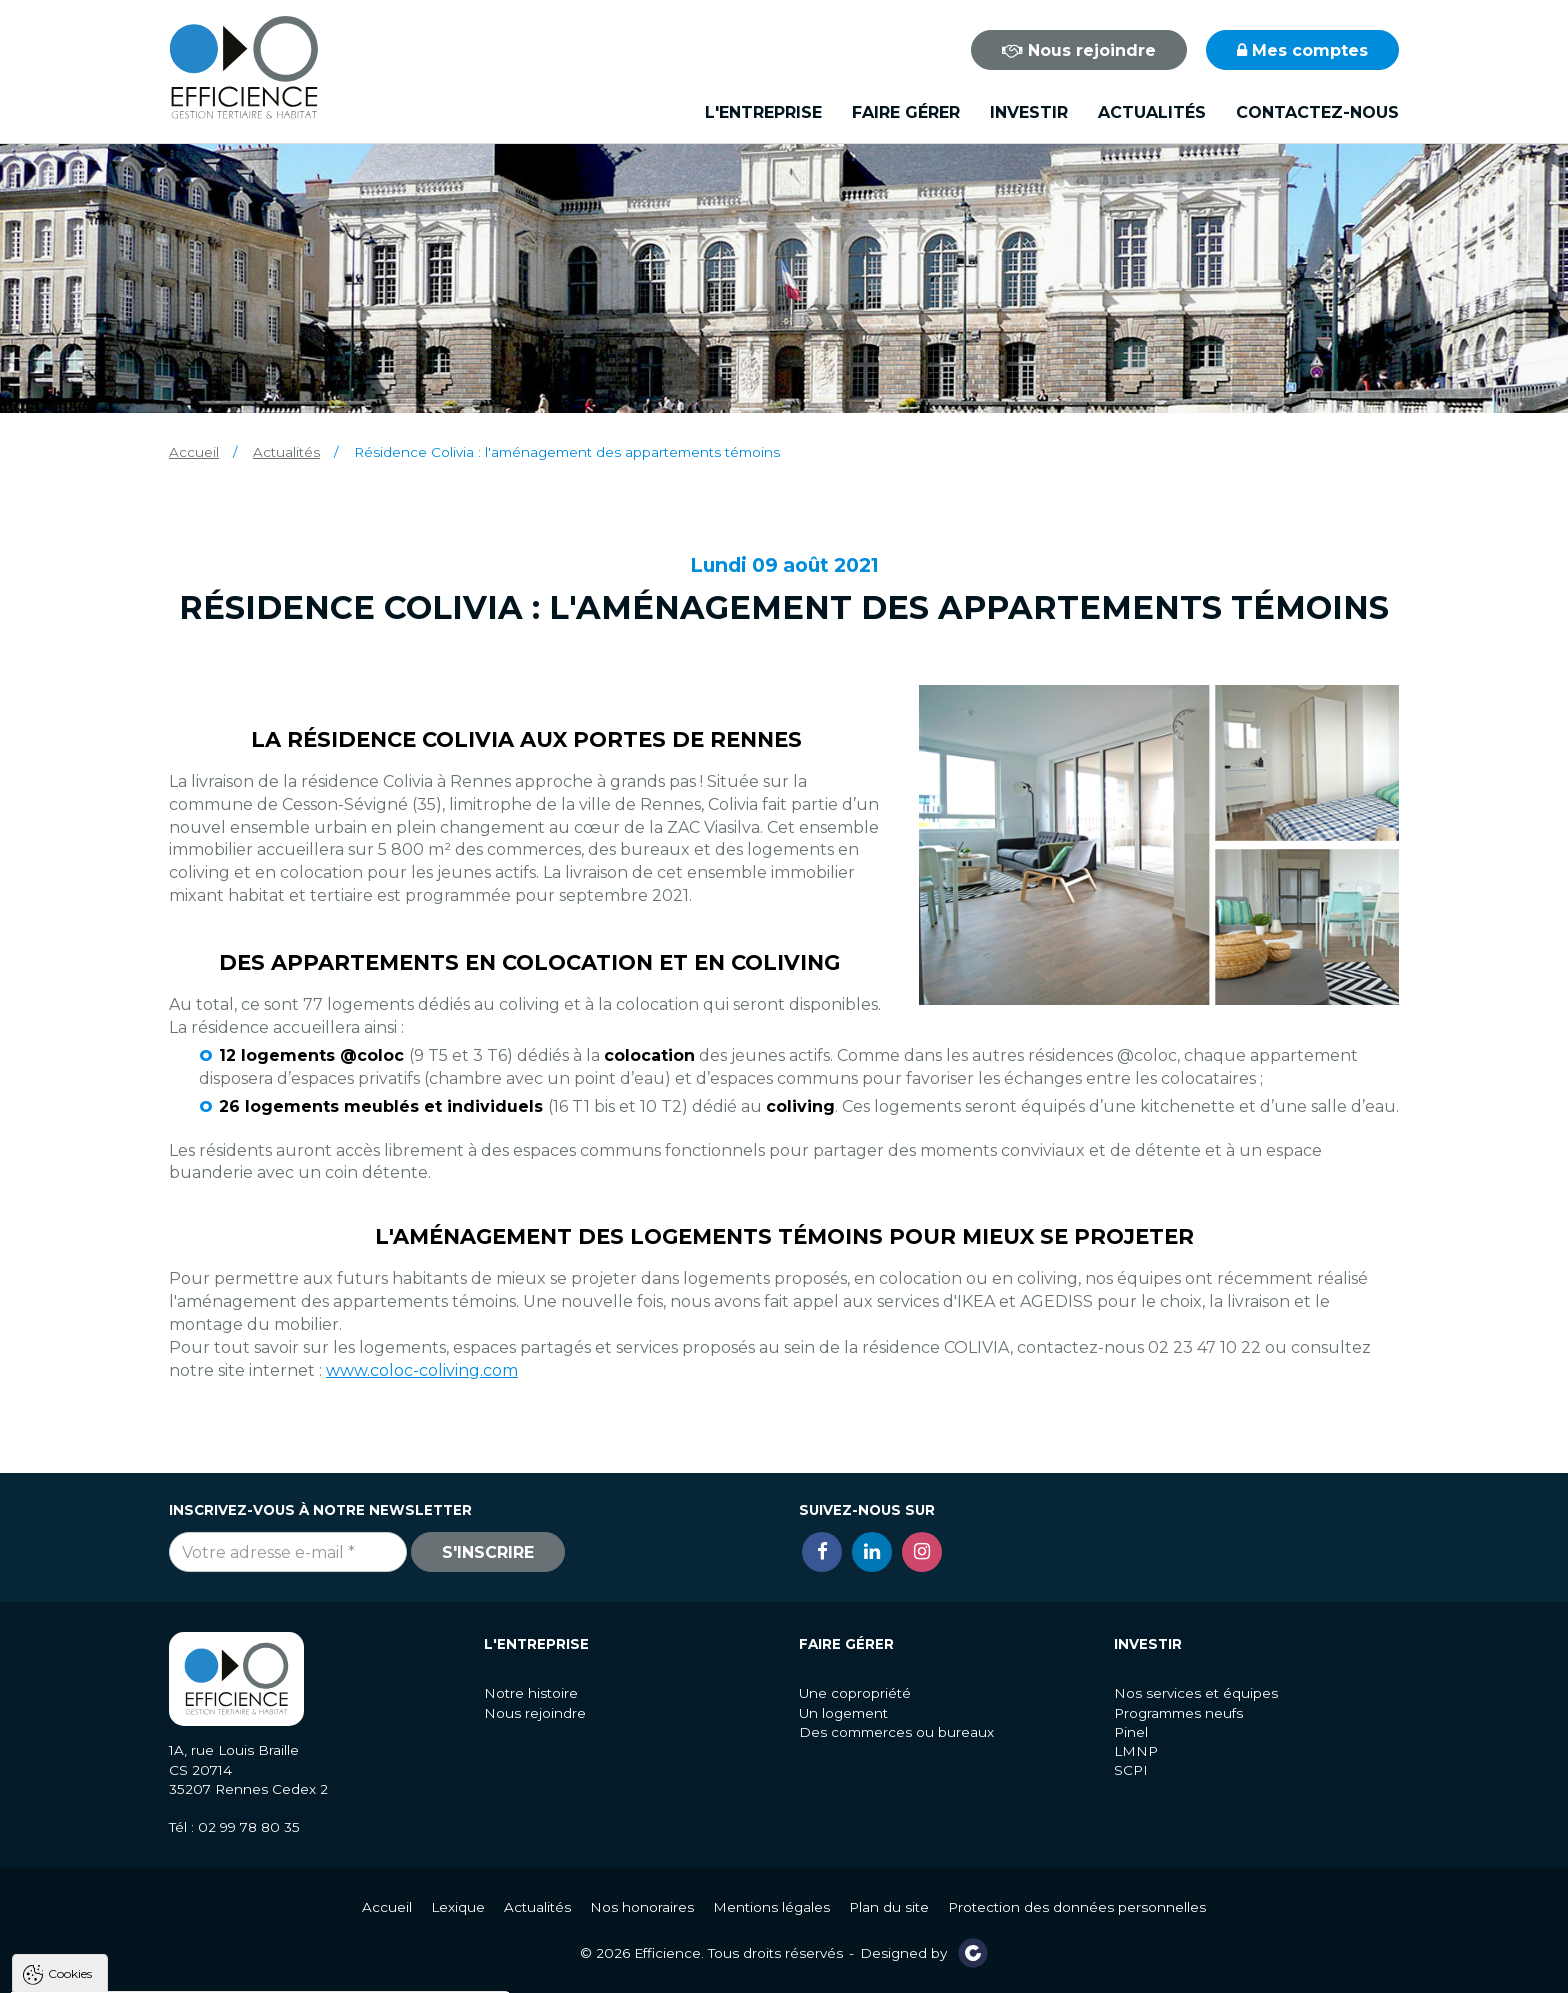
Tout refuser (265, 1973)
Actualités (1152, 112)
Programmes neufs (1178, 1713)
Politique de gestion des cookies (130, 1924)
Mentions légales (771, 1907)
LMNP (1136, 1751)
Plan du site (889, 1907)
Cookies (70, 1701)
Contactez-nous (1317, 112)
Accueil (194, 452)
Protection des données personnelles (1077, 1907)
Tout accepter (137, 1973)
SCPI (1131, 1770)
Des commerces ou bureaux (896, 1732)
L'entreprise (763, 112)
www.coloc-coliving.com (422, 1370)
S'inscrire (488, 1552)
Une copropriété (855, 1693)
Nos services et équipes (1196, 1693)
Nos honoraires (642, 1907)
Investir (1029, 112)
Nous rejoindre (1079, 50)
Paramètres (388, 1973)
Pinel (1131, 1732)
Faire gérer (906, 112)
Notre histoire (531, 1693)
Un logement (843, 1713)
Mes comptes (1302, 50)
